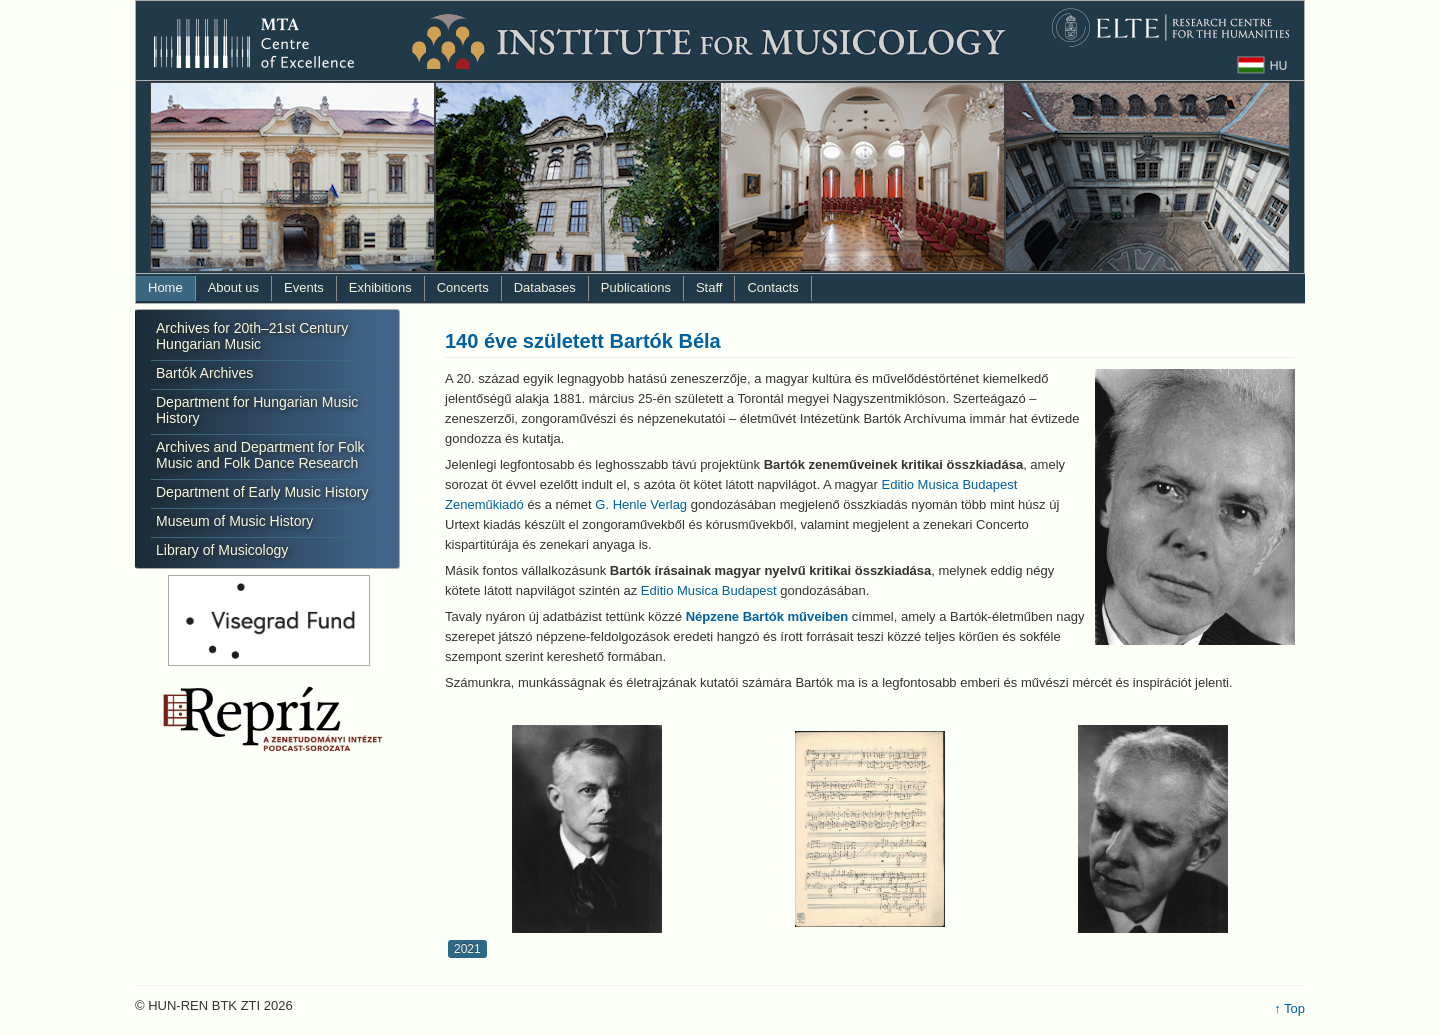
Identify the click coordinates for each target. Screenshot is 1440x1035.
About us (233, 287)
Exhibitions (380, 287)
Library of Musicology (222, 550)
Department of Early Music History (262, 492)
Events (304, 287)
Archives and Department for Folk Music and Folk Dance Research (260, 455)
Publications (636, 287)
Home (165, 287)
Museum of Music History (234, 521)
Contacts (772, 287)
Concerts (463, 287)
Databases (545, 287)
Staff (709, 287)
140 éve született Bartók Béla (583, 341)
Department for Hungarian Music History (257, 410)
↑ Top (1289, 1008)
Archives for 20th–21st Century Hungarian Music (252, 336)
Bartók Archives (204, 373)
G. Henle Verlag (641, 504)
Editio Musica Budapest (709, 590)
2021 (467, 949)
